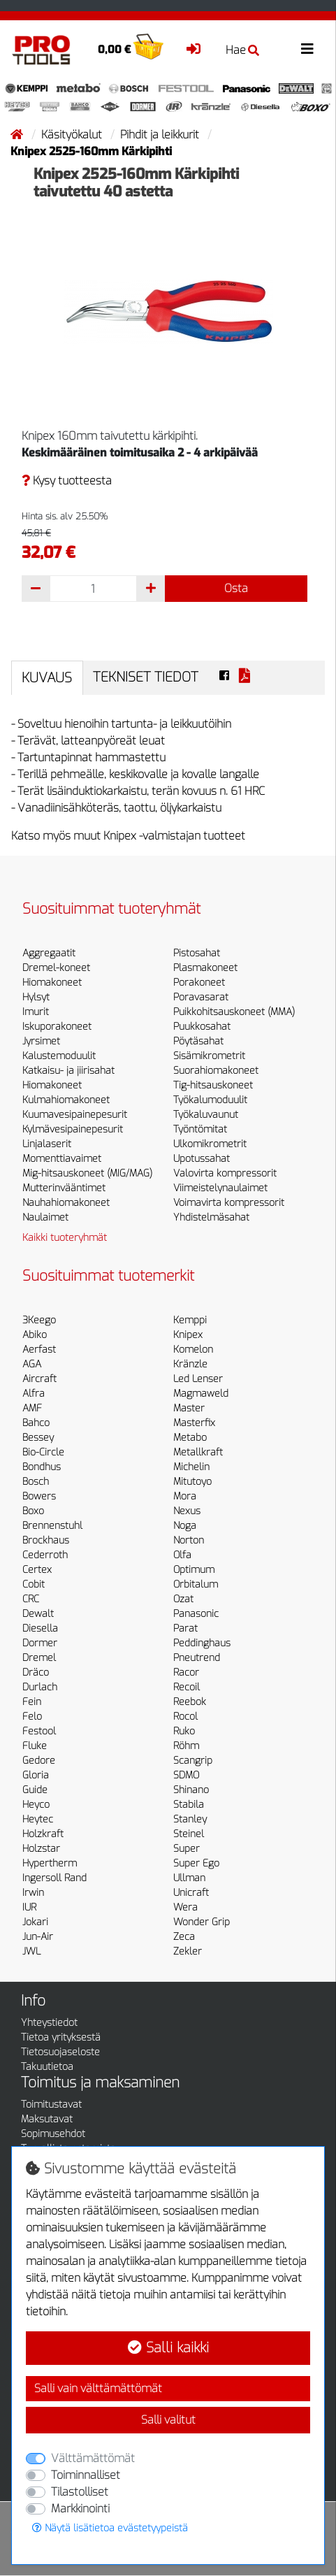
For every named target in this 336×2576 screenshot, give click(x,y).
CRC (30, 1599)
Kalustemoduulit (59, 1056)
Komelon (193, 1349)
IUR (29, 1907)
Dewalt (38, 1613)
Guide (35, 1790)
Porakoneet (199, 982)
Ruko (184, 1731)
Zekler (187, 1951)
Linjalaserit (46, 1144)
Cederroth (45, 1555)
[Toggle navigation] (307, 49)
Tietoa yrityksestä (61, 2037)
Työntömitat (200, 1129)
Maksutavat (47, 2119)
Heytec (37, 1819)
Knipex (188, 1334)
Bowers (39, 1496)
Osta (236, 588)
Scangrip (192, 1760)
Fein (31, 1701)
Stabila (188, 1804)
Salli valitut (168, 2419)
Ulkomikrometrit (210, 1144)
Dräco (35, 1672)
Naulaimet (45, 1217)
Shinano (191, 1790)
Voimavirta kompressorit (228, 1202)
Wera (185, 1907)
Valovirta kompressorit (225, 1173)
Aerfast (39, 1349)
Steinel (188, 1834)
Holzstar (41, 1848)
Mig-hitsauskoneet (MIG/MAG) (87, 1173)
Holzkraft (43, 1834)
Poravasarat (200, 997)
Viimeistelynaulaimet (220, 1188)
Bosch (35, 1481)
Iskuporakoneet (57, 1026)
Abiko (34, 1334)
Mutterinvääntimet (63, 1188)
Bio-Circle (43, 1452)
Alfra (33, 1393)
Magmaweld (200, 1393)
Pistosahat (196, 953)
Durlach (39, 1687)
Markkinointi (80, 2508)
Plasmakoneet (205, 967)
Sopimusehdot (53, 2133)
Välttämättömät (93, 2458)
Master (189, 1408)
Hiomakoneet (52, 982)
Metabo (190, 1437)
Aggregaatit (48, 953)
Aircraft (39, 1379)
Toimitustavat (51, 2104)
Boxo (33, 1511)
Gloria (35, 1775)
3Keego (39, 1320)
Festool (39, 1731)
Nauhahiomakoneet (66, 1202)
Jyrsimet (41, 1041)
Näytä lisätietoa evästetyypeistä (110, 2528)
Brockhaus (45, 1540)
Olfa (182, 1555)
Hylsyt (36, 997)
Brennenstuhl (52, 1525)
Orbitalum (195, 1584)
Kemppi (190, 1320)
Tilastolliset (79, 2491)
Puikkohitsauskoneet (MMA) (234, 1012)
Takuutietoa (47, 2066)
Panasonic (196, 1613)
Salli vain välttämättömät (98, 2388)
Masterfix (194, 1423)
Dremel (39, 1657)
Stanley (190, 1819)
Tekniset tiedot (145, 677)
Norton (188, 1540)
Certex (37, 1569)
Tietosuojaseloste (60, 2052)
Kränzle (190, 1364)
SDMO (186, 1775)
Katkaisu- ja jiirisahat (68, 1070)
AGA (31, 1364)
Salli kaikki (168, 2347)
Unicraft (191, 1892)
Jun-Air (37, 1936)
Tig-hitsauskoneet (213, 1085)
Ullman (189, 1878)
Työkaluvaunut (205, 1114)
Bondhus (41, 1467)
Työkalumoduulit (210, 1100)
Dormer (39, 1643)
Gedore (38, 1760)
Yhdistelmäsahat (211, 1217)
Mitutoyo (192, 1481)
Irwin (33, 1892)
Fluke (34, 1746)
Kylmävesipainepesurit (72, 1129)
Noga (184, 1525)
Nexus (186, 1511)
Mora (184, 1496)
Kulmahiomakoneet (66, 1100)
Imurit (35, 1012)
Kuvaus (47, 677)
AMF (32, 1408)
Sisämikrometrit (209, 1056)
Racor (186, 1672)
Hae (242, 50)
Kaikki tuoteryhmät (64, 1237)
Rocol (185, 1716)
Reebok (189, 1701)
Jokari (35, 1922)
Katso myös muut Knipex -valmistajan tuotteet (128, 835)
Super (186, 1848)
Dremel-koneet (56, 967)
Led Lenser (198, 1379)
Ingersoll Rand (54, 1878)
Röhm (186, 1746)
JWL (31, 1951)
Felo (32, 1716)
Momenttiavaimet (61, 1158)
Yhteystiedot (49, 2022)
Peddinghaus (202, 1643)
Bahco (36, 1423)
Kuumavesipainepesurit (74, 1114)
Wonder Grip (201, 1922)
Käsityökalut (73, 134)
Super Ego (196, 1863)
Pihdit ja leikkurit (161, 134)
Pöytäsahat (198, 1041)
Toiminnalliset (85, 2475)
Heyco (36, 1804)
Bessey (38, 1437)
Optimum (193, 1569)
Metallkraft (198, 1452)
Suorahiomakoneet (215, 1070)
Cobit (33, 1584)
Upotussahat (201, 1158)
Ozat (183, 1599)
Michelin (191, 1467)
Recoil (186, 1687)
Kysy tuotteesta (67, 480)
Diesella (40, 1628)
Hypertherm (49, 1863)
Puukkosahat (202, 1026)
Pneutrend (196, 1657)
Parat (185, 1628)
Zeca (184, 1936)
